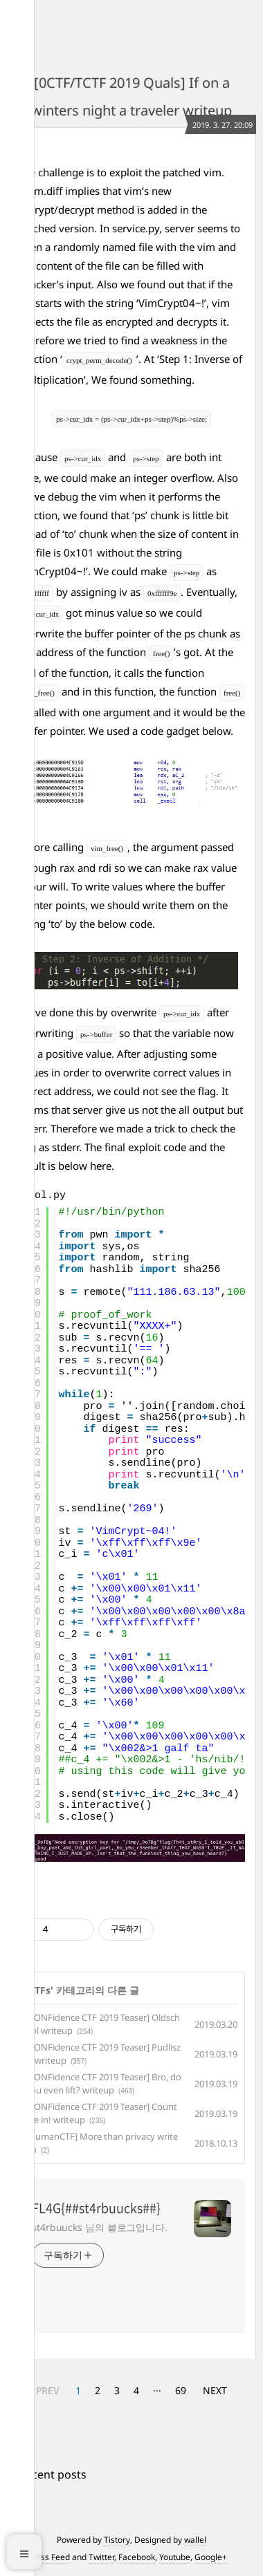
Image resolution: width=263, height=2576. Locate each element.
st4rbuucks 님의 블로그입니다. (99, 2227)
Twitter (101, 2557)
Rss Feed (53, 2557)
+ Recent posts (48, 2474)
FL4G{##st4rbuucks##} (96, 2208)
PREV (47, 2390)
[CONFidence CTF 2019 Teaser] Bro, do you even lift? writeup (103, 2084)
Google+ (210, 2557)
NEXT (215, 2390)
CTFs (39, 1990)
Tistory (117, 2540)
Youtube (174, 2557)
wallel (195, 2540)
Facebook (136, 2557)
